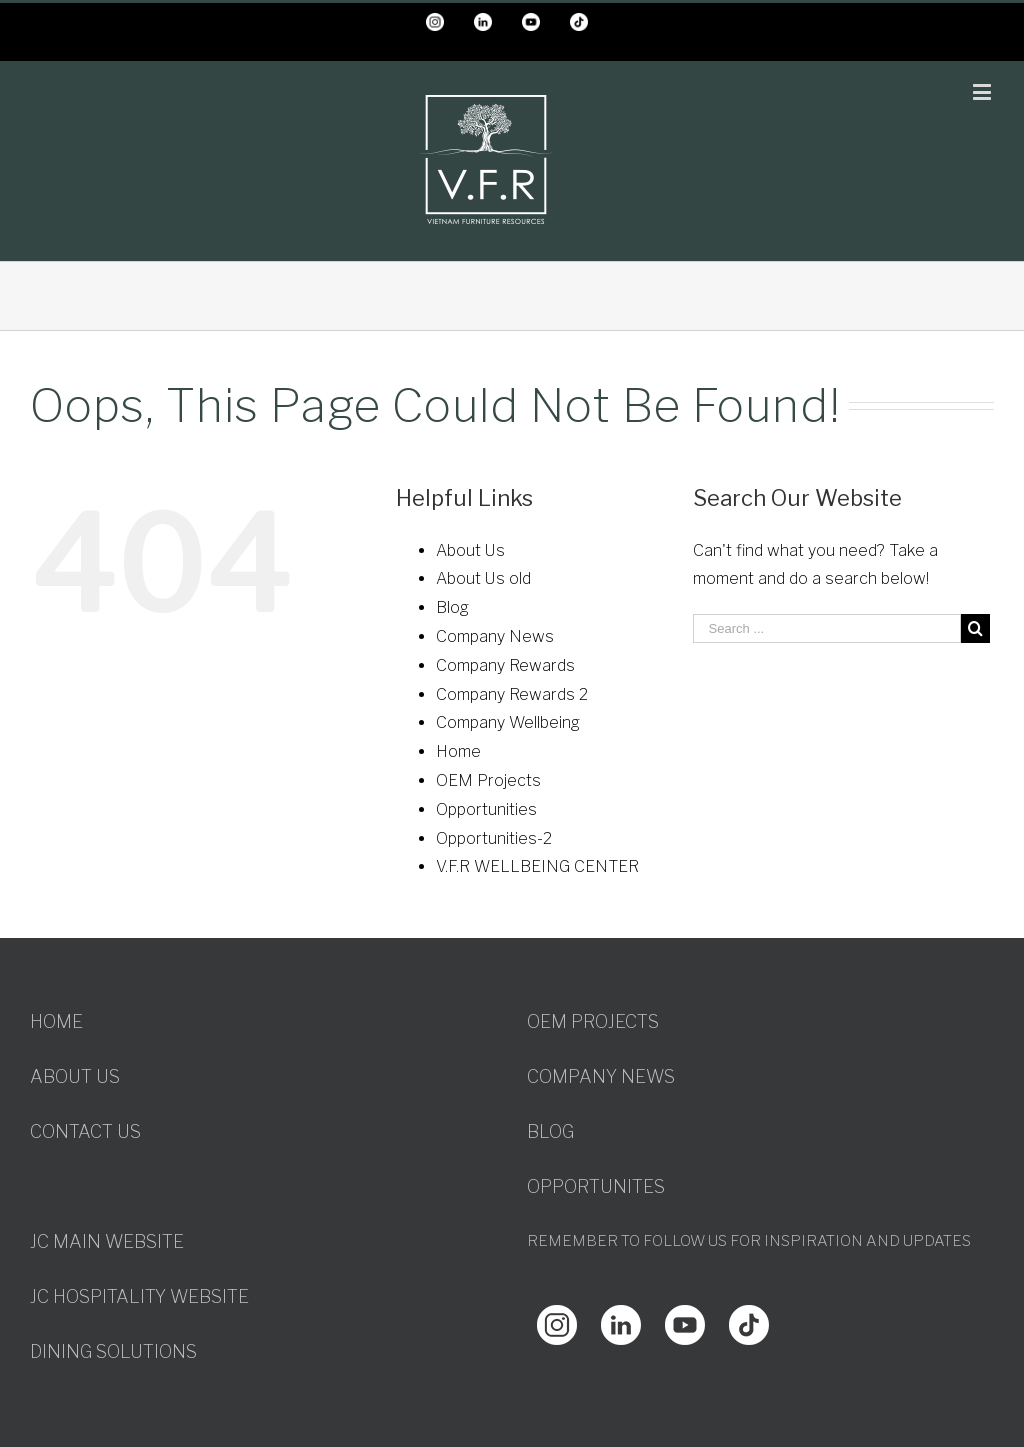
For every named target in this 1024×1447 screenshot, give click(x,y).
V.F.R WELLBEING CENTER (537, 866)
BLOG (550, 1131)
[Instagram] (557, 1318)
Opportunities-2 (494, 838)
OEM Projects (488, 780)
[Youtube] (685, 1318)
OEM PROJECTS (593, 1021)
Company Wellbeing (508, 722)
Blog (452, 607)
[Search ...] (827, 628)
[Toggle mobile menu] (983, 91)
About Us (470, 550)
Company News (495, 636)
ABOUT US (75, 1076)
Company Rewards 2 (512, 694)
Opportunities (486, 809)
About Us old (483, 578)
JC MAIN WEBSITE (107, 1241)
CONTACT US (85, 1131)
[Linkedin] (621, 1318)
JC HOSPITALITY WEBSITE (139, 1296)
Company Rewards (505, 665)
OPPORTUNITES (596, 1186)
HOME (56, 1021)
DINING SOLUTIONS (113, 1351)
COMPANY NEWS (601, 1076)
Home (458, 751)
